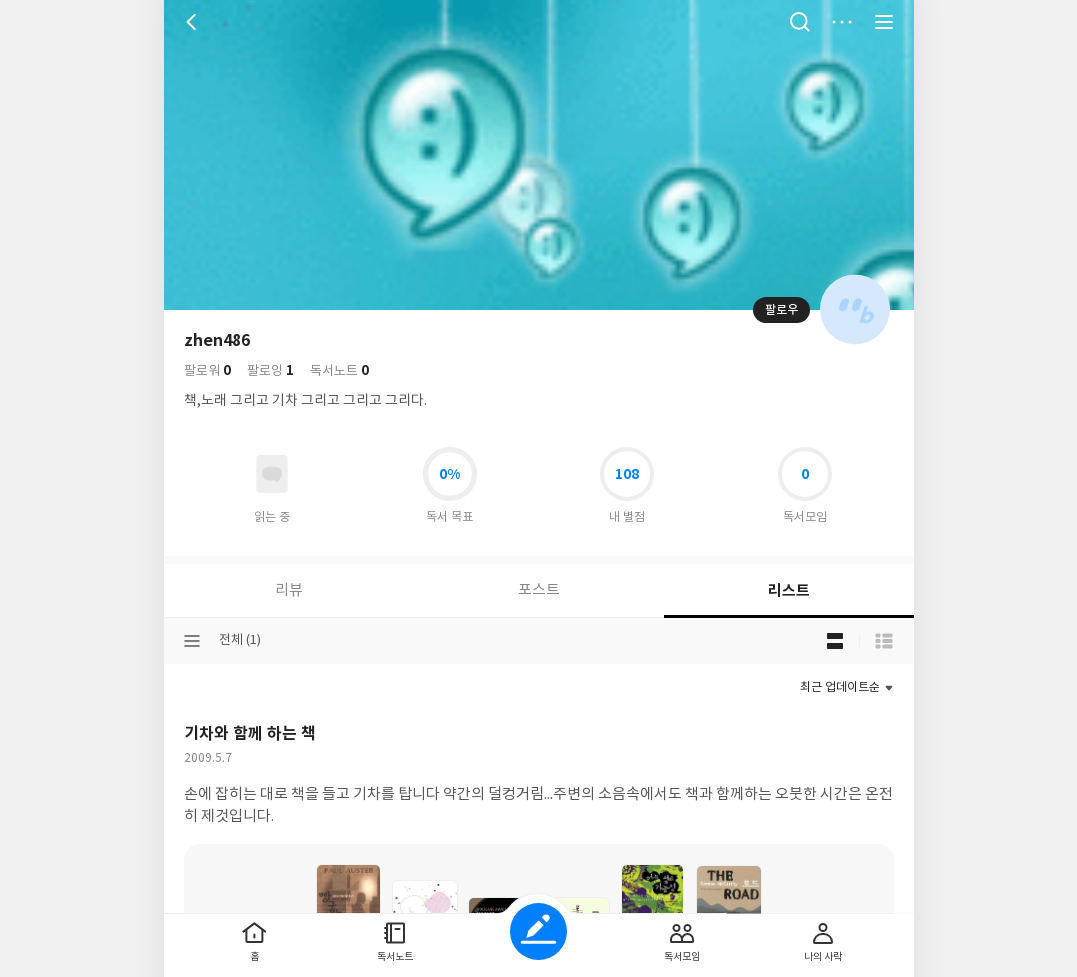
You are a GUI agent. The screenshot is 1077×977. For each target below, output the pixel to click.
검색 (800, 22)
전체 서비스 (884, 22)
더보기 (842, 22)
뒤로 (194, 22)
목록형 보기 (884, 641)
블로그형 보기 (835, 641)
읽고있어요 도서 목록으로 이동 (272, 474)
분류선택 (192, 641)
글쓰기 (538, 931)
